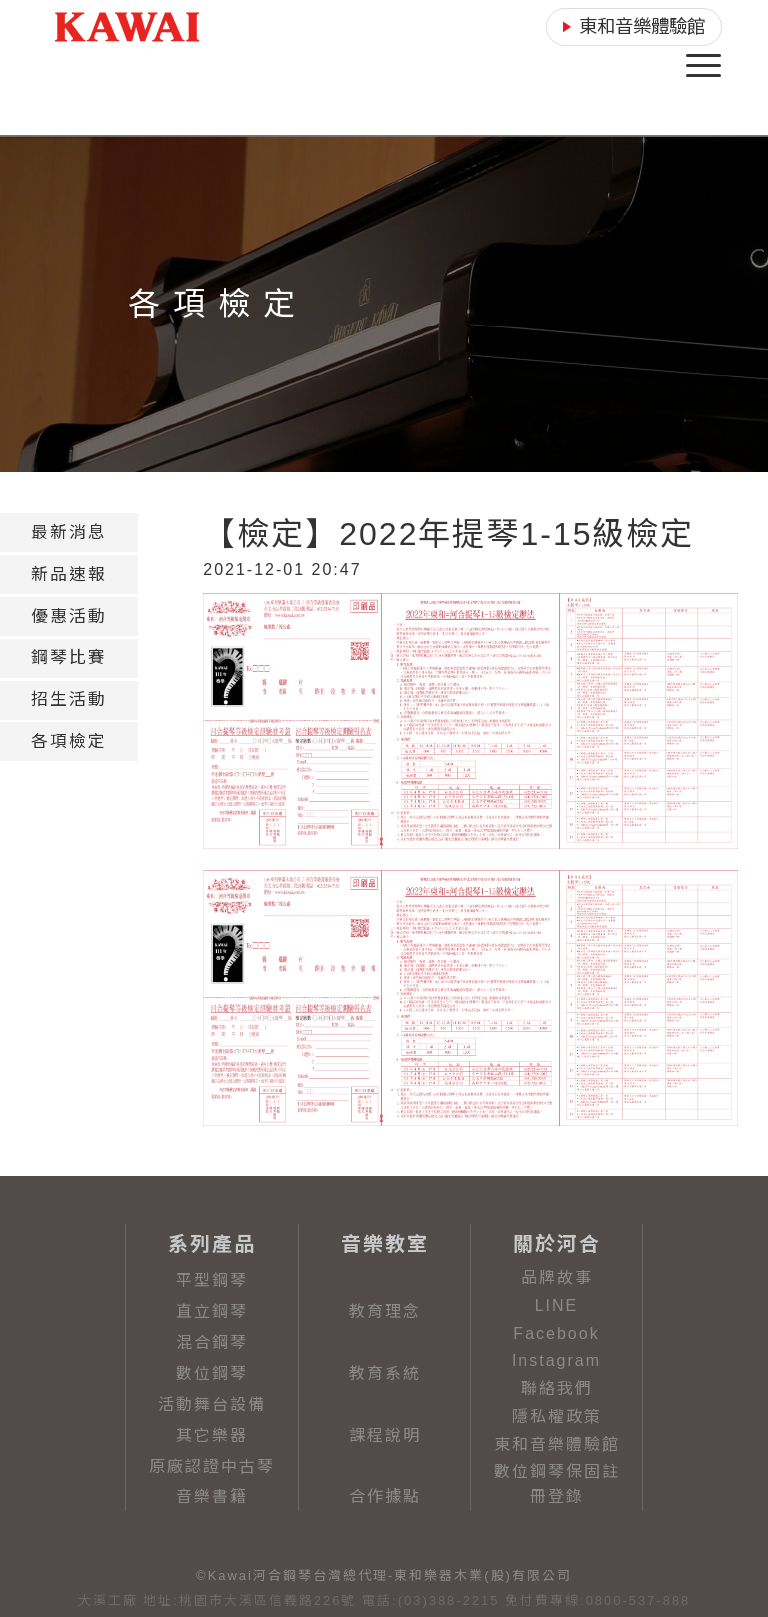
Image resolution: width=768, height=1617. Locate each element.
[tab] (69, 532)
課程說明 (385, 1435)
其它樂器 (212, 1435)
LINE (557, 1305)
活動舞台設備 (212, 1404)
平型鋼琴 (212, 1280)
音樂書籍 (212, 1496)
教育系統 (385, 1373)
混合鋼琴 (212, 1342)
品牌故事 (557, 1277)
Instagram (556, 1360)
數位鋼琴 (212, 1373)
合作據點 (385, 1496)
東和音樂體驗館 (557, 1444)
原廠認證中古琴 (212, 1466)
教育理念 (385, 1311)
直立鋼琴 (212, 1311)
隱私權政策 (557, 1416)
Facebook (556, 1333)
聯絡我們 (557, 1388)
